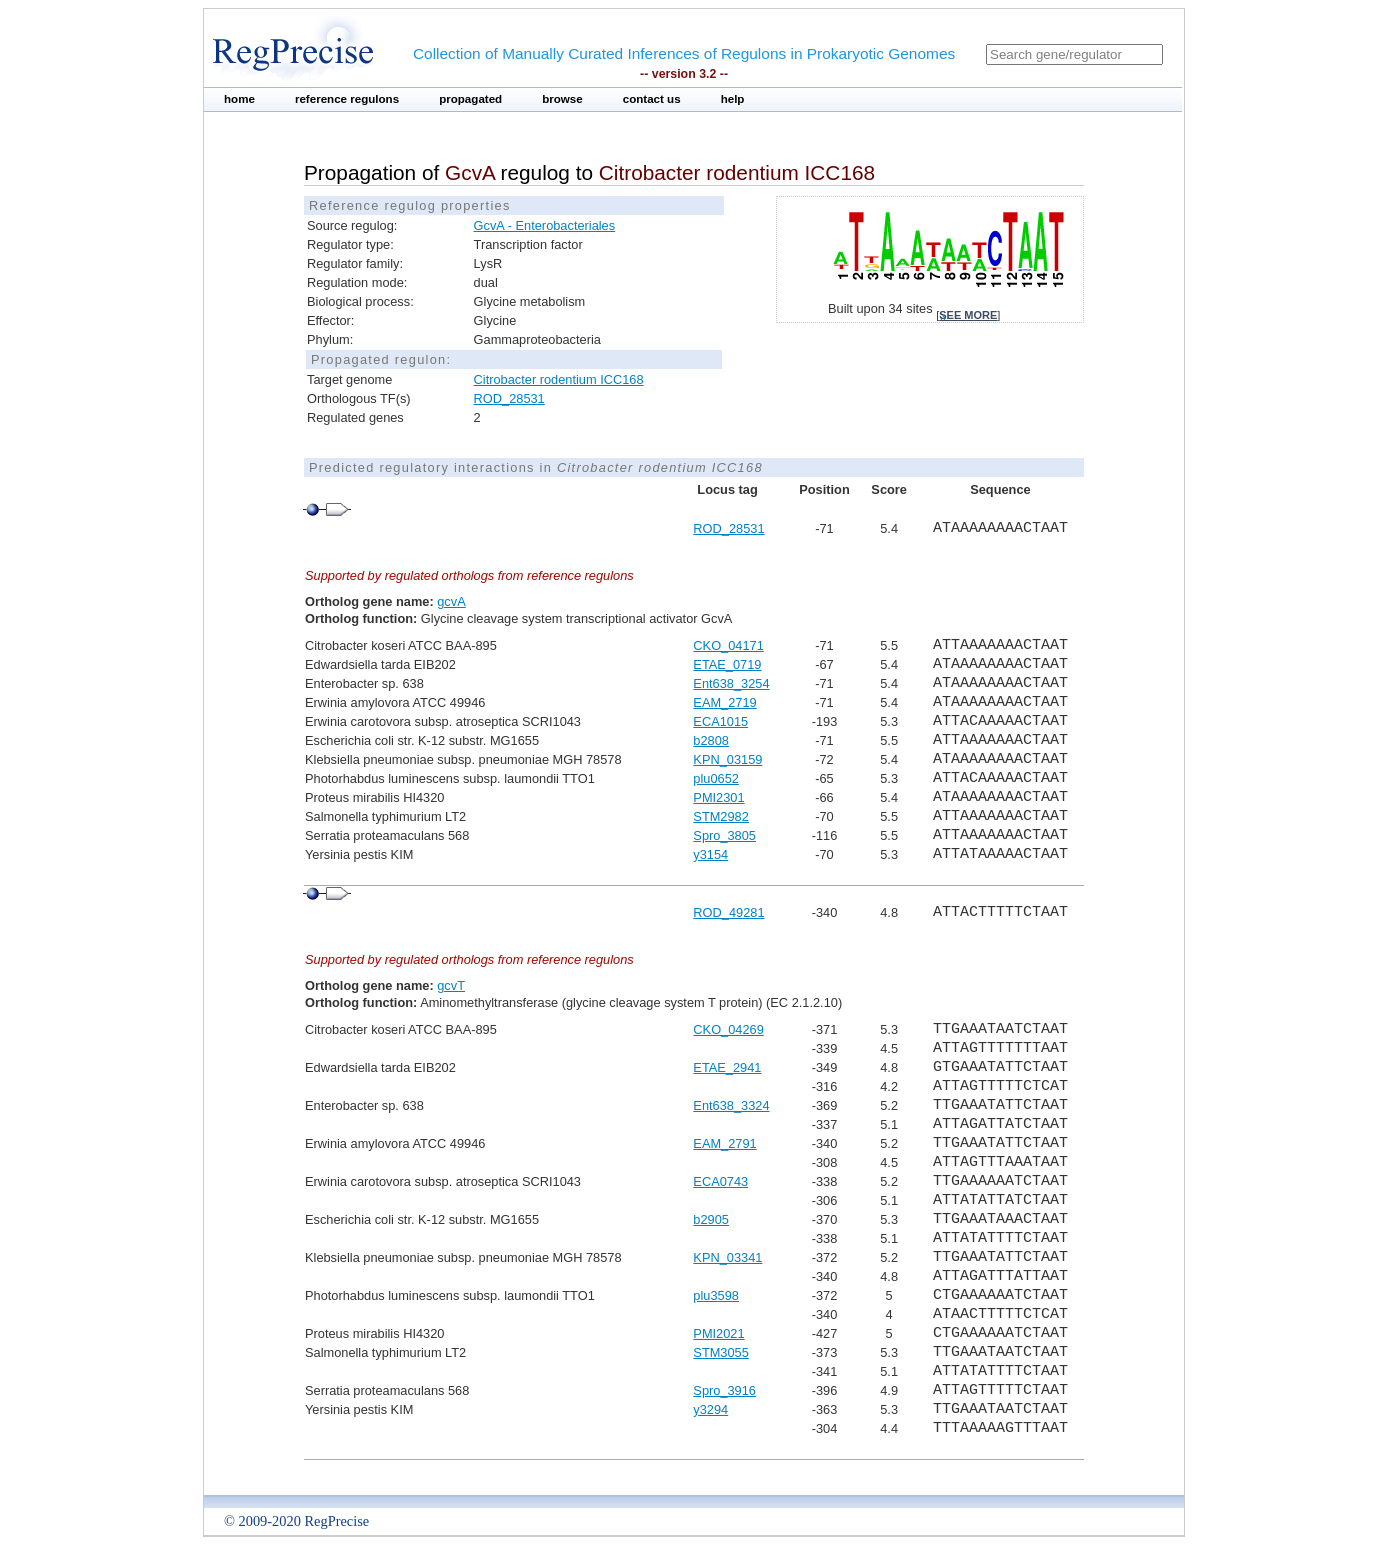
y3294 (710, 1409)
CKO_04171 (728, 645)
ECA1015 (720, 721)
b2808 (711, 740)
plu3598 (716, 1295)
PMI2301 (718, 797)
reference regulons (347, 99)
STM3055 (720, 1352)
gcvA (451, 601)
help (733, 99)
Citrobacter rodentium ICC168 (559, 379)
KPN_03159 (727, 759)
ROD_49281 (728, 912)
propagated (470, 99)
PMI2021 (718, 1333)
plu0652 (716, 778)
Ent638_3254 (731, 683)
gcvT (451, 985)
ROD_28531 (509, 398)
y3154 (710, 854)
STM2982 (720, 816)
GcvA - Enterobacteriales (545, 225)
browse (562, 99)
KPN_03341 (727, 1257)
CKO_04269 (728, 1029)
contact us (652, 99)
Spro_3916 (724, 1390)
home (239, 99)
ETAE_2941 (727, 1067)
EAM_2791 (724, 1143)
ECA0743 (720, 1181)
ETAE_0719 (727, 664)
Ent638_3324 (731, 1105)
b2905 (711, 1219)
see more (968, 315)
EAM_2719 (724, 702)
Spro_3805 (724, 835)
